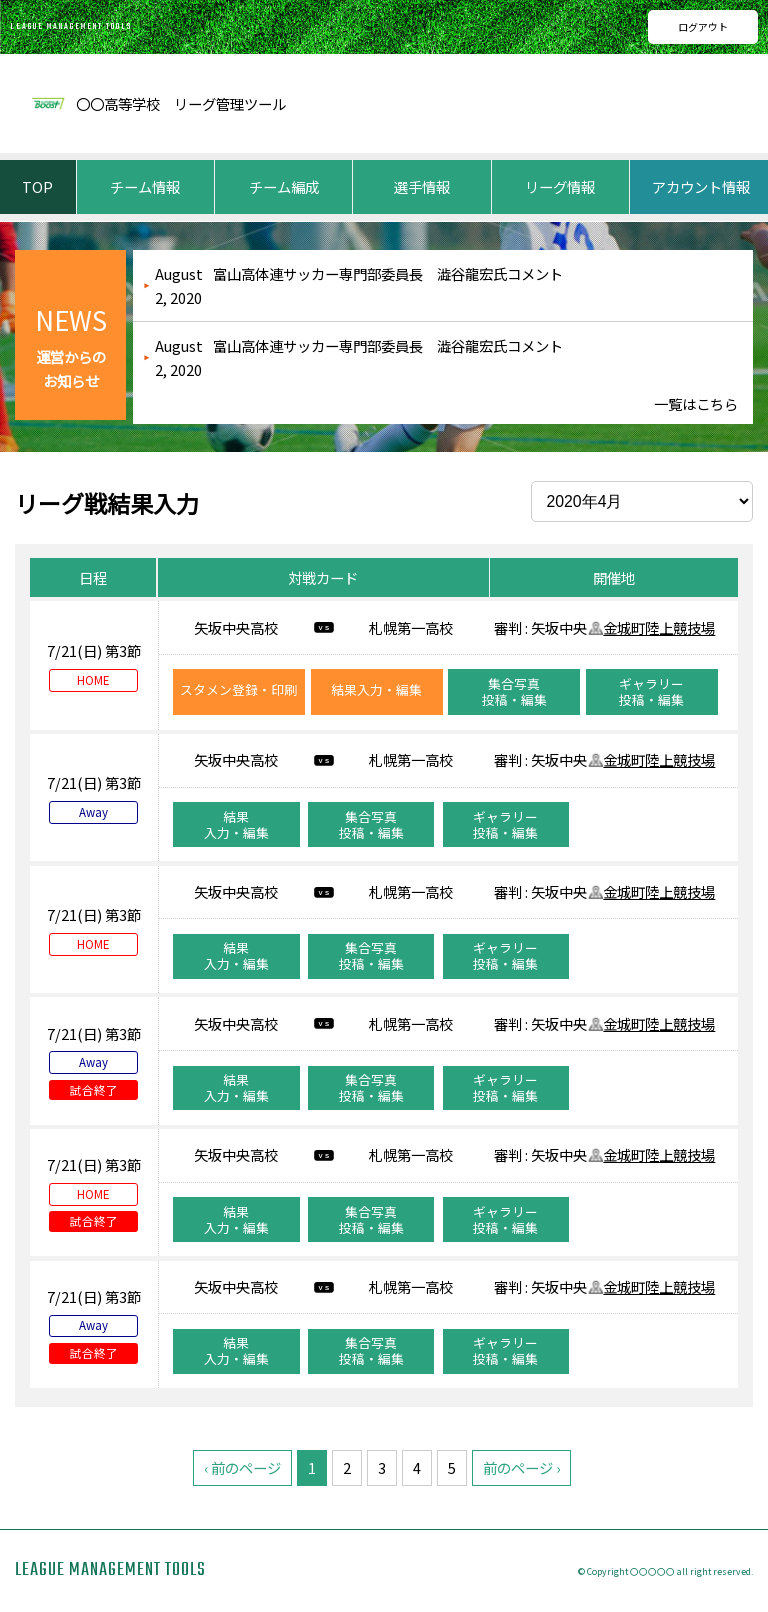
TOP (37, 186)
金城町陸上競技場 (659, 627)
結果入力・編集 (376, 689)
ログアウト (703, 26)
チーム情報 (145, 186)
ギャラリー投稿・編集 (651, 691)
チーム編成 (284, 186)
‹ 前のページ (242, 1467)
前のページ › (521, 1467)
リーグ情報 (560, 186)
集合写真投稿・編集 (514, 691)
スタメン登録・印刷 (238, 689)
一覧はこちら (696, 403)
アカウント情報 (701, 186)
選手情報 (422, 186)
